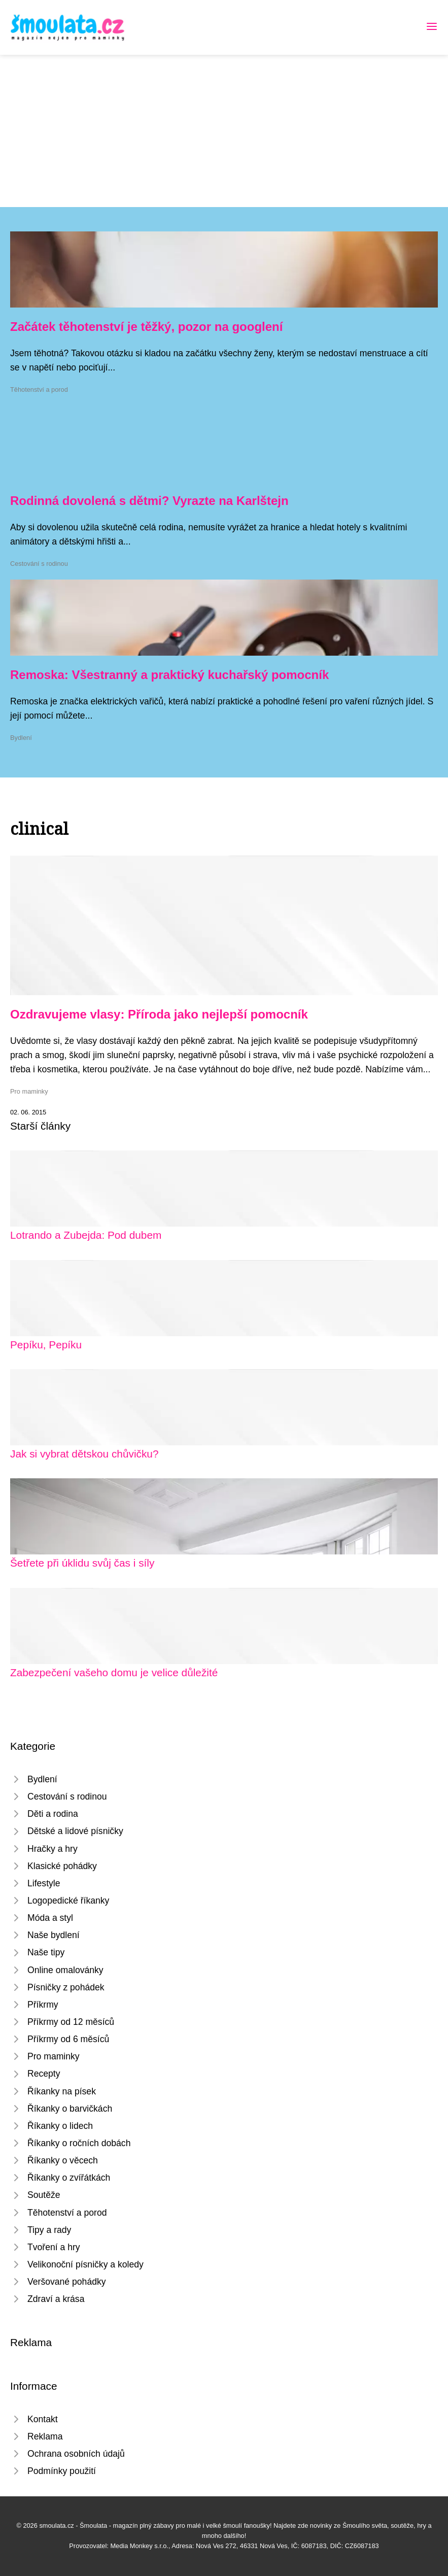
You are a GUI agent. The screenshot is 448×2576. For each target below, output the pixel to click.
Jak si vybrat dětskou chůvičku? (84, 1454)
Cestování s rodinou (39, 563)
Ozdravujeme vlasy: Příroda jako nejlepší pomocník (159, 1014)
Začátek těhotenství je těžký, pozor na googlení (146, 326)
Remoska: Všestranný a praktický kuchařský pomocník (169, 675)
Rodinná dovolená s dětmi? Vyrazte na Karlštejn (149, 500)
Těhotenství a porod (39, 389)
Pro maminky (29, 1091)
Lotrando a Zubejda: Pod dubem (85, 1235)
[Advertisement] (224, 131)
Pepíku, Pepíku (46, 1344)
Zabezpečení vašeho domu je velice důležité (114, 1672)
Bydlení (21, 737)
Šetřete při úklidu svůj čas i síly (82, 1563)
